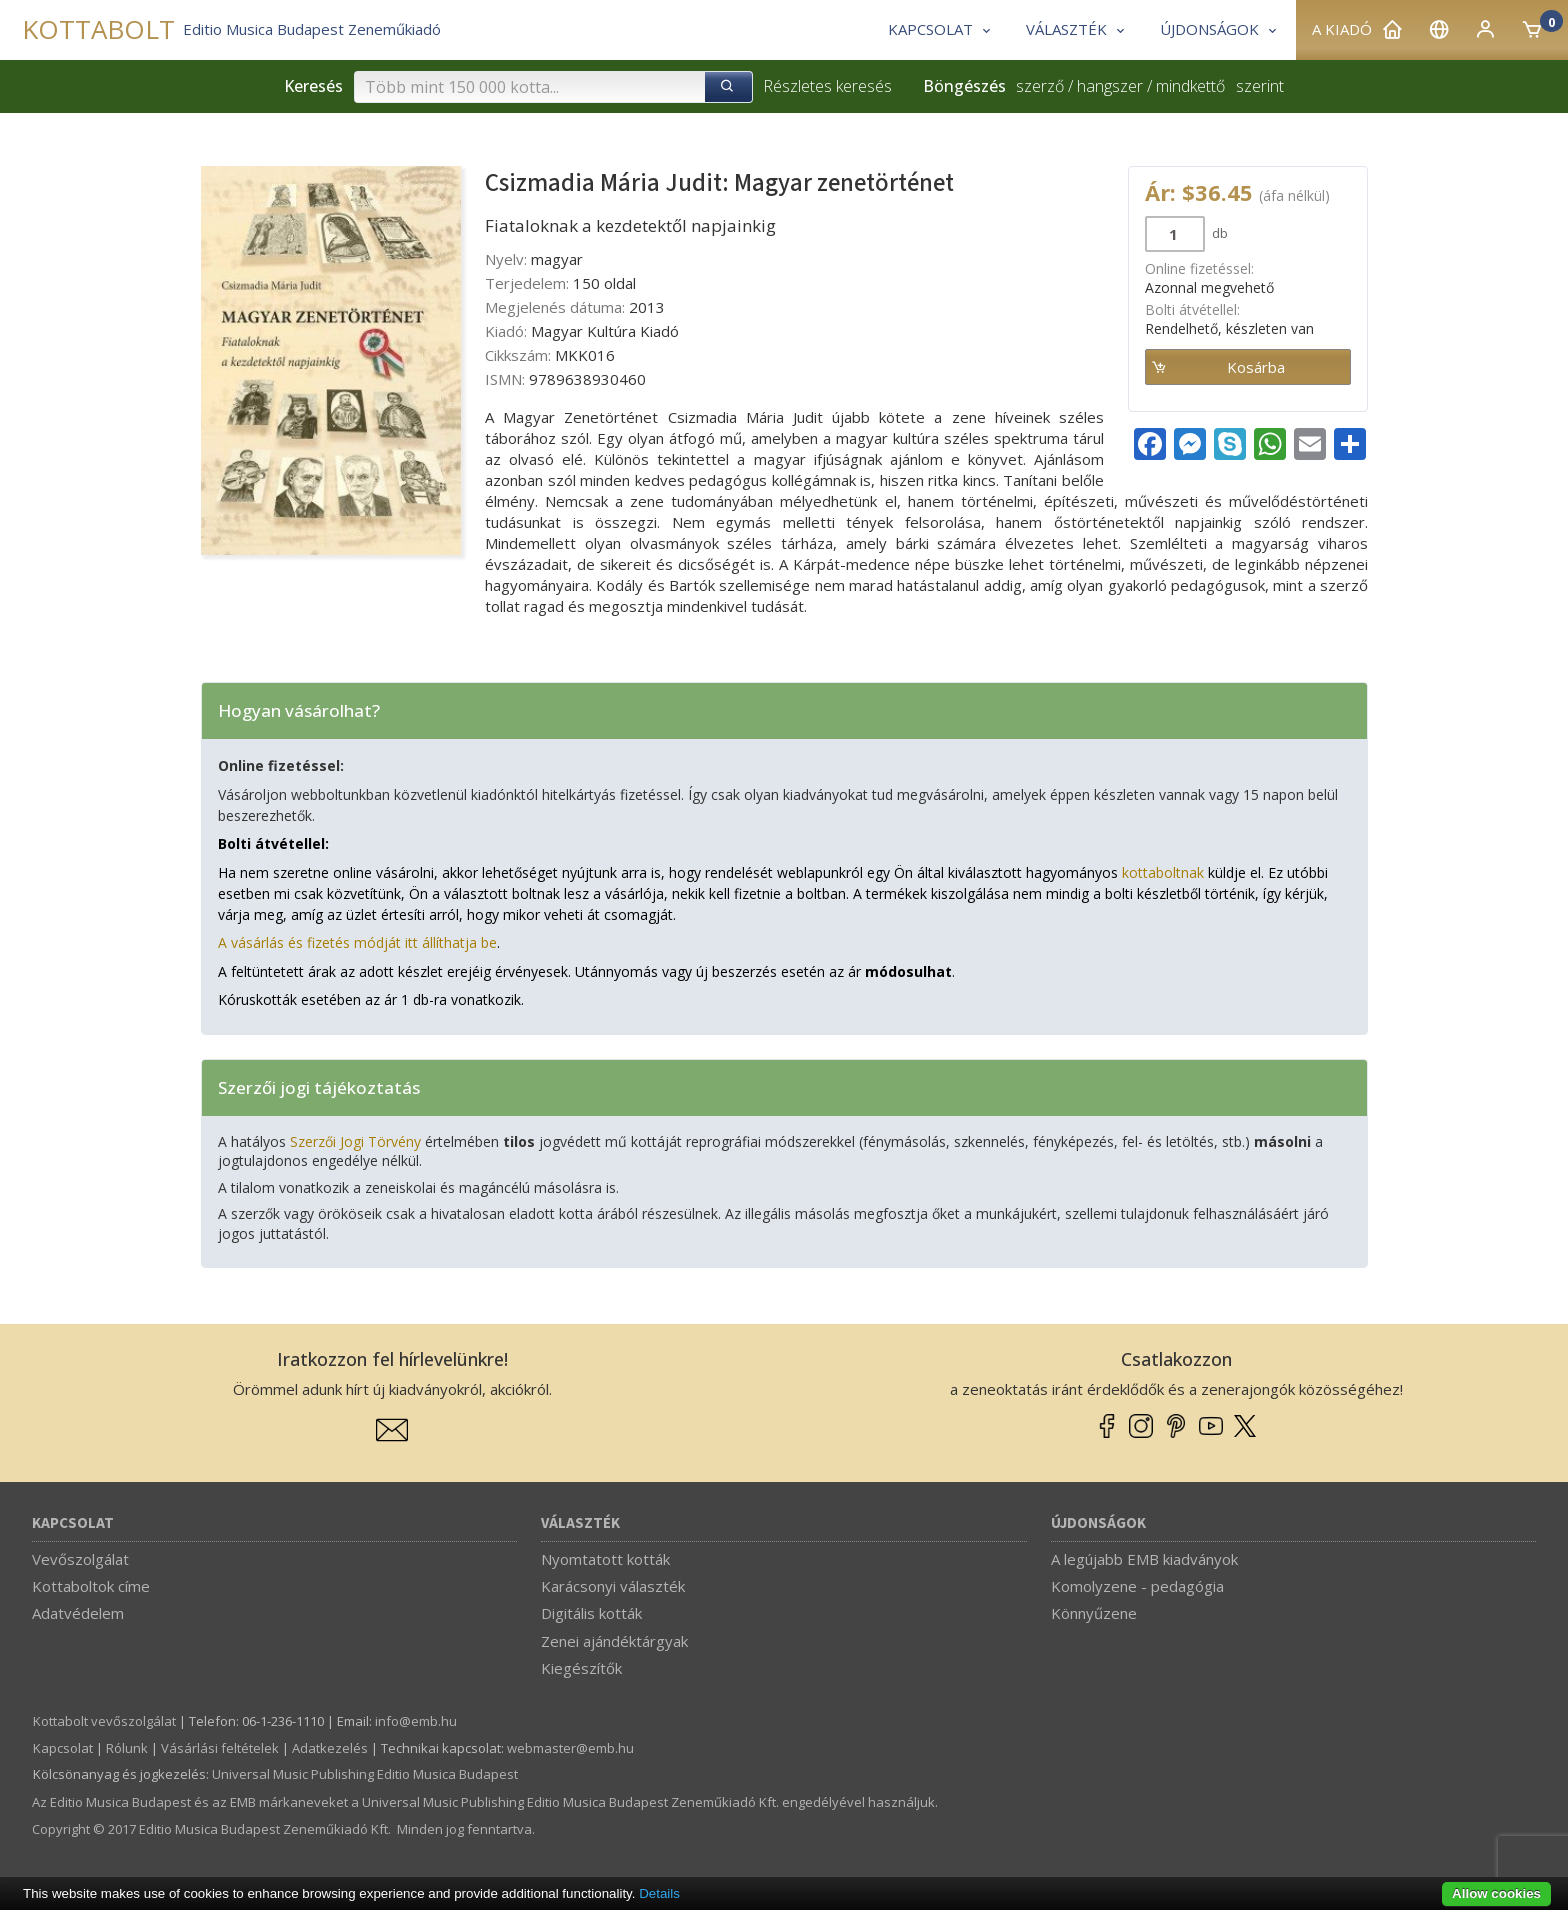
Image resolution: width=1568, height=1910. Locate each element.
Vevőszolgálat (80, 1559)
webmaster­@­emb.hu (570, 1748)
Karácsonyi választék (613, 1586)
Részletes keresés (827, 86)
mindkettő (1190, 86)
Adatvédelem (78, 1613)
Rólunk (127, 1748)
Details (659, 1893)
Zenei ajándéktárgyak (614, 1641)
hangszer (1110, 86)
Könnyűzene (1094, 1613)
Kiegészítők (581, 1668)
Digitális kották (591, 1613)
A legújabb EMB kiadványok (1144, 1559)
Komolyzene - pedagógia (1137, 1586)
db (1218, 233)
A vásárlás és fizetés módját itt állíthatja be (357, 942)
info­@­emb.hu (416, 1721)
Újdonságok (1098, 1523)
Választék (580, 1523)
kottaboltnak (1163, 872)
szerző (1040, 86)
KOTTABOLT (98, 29)
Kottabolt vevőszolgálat (104, 1721)
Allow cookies (1496, 1893)
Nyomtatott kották (605, 1559)
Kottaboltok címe (91, 1586)
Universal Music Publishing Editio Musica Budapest (365, 1774)
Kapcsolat (73, 1523)
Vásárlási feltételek (220, 1748)
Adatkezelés (330, 1748)
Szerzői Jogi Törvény (355, 1141)
